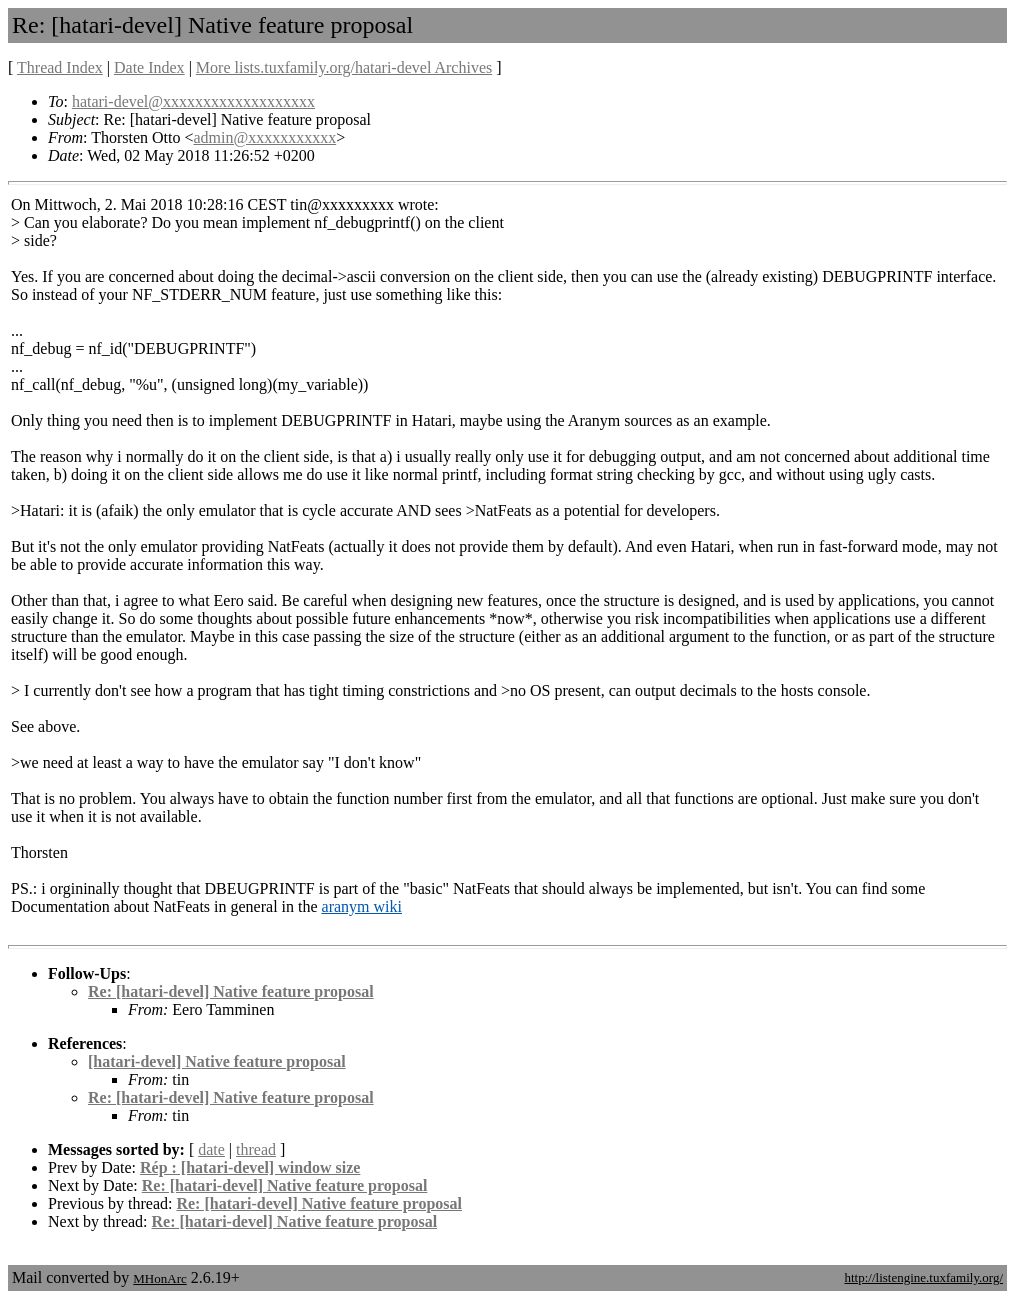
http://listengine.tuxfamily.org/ (923, 1277)
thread (256, 1149)
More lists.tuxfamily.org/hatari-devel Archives (344, 67)
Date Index (149, 67)
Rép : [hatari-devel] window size (250, 1167)
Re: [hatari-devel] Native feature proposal (231, 991)
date (211, 1149)
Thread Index (60, 67)
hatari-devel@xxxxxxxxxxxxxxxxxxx (193, 101)
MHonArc (159, 1278)
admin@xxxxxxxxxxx (264, 137)
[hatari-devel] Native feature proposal (217, 1061)
